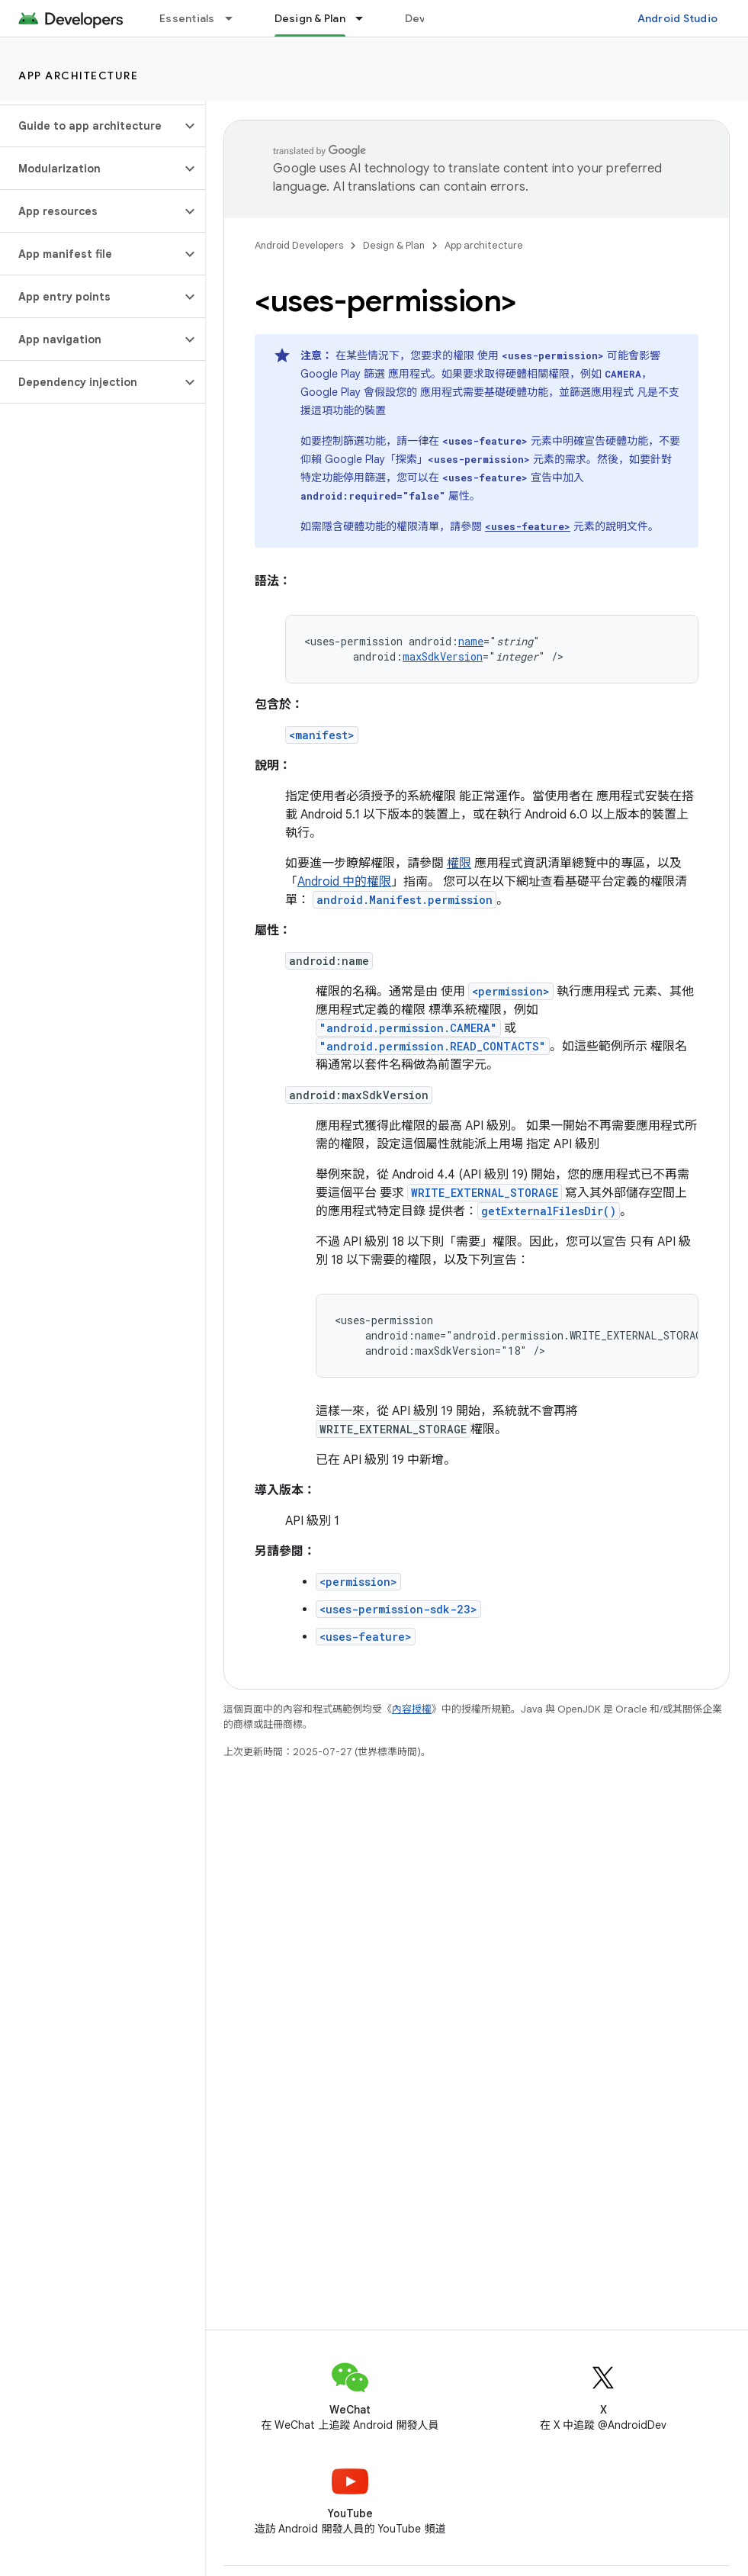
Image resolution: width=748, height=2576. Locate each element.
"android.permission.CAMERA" (408, 1028)
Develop (427, 18)
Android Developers (299, 245)
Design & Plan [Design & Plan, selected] (309, 18)
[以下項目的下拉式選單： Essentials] (235, 18)
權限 (459, 863)
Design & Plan (394, 245)
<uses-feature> (365, 1636)
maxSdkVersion (443, 656)
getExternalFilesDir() (548, 1211)
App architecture (78, 75)
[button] (90, 126)
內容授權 (412, 1709)
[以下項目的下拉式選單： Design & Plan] (366, 18)
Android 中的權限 (344, 881)
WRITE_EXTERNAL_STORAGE (484, 1192)
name (470, 641)
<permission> (511, 991)
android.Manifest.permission (404, 899)
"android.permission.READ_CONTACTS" (432, 1046)
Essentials (187, 18)
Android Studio (677, 18)
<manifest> (322, 735)
